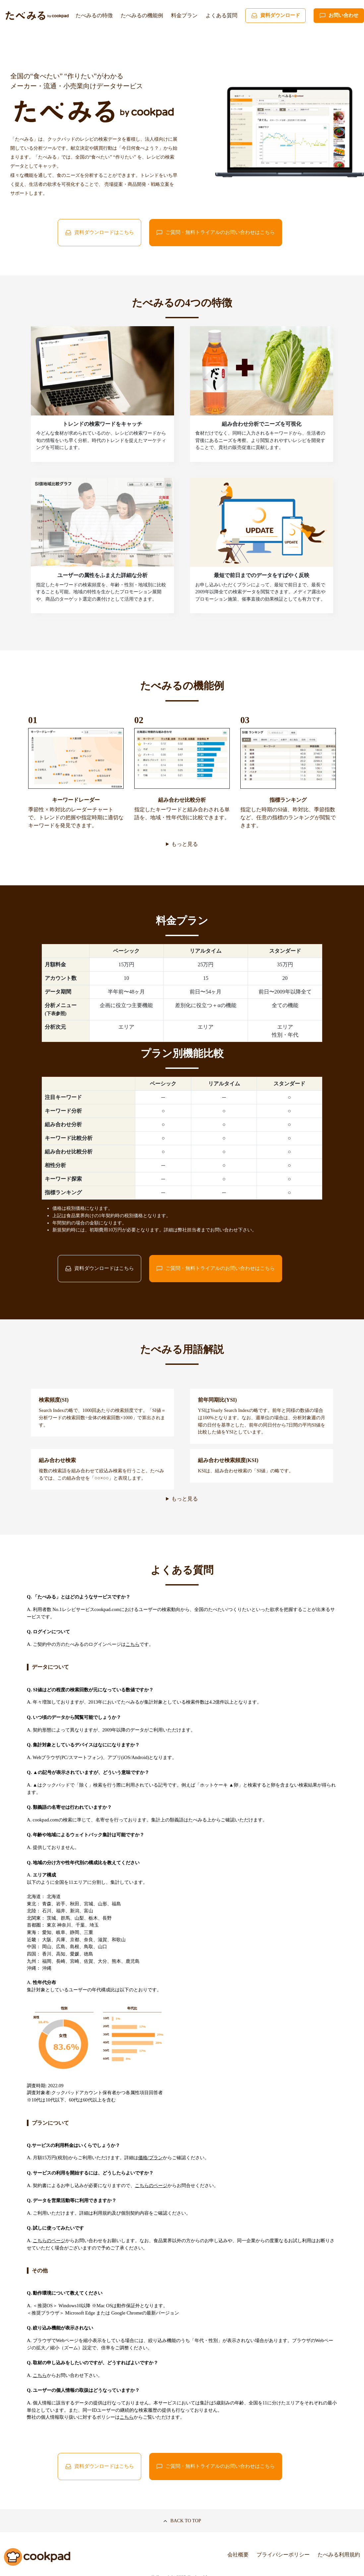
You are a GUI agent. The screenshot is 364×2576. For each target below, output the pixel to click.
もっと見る (184, 844)
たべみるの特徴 (94, 15)
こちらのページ (151, 2185)
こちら (133, 1644)
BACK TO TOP (182, 2520)
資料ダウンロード (275, 15)
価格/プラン (150, 2157)
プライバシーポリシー (283, 2554)
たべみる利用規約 (339, 2554)
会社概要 (238, 2554)
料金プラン (184, 15)
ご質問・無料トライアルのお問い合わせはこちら (215, 232)
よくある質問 (221, 15)
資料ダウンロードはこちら (99, 232)
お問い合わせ (338, 15)
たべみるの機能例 (142, 15)
